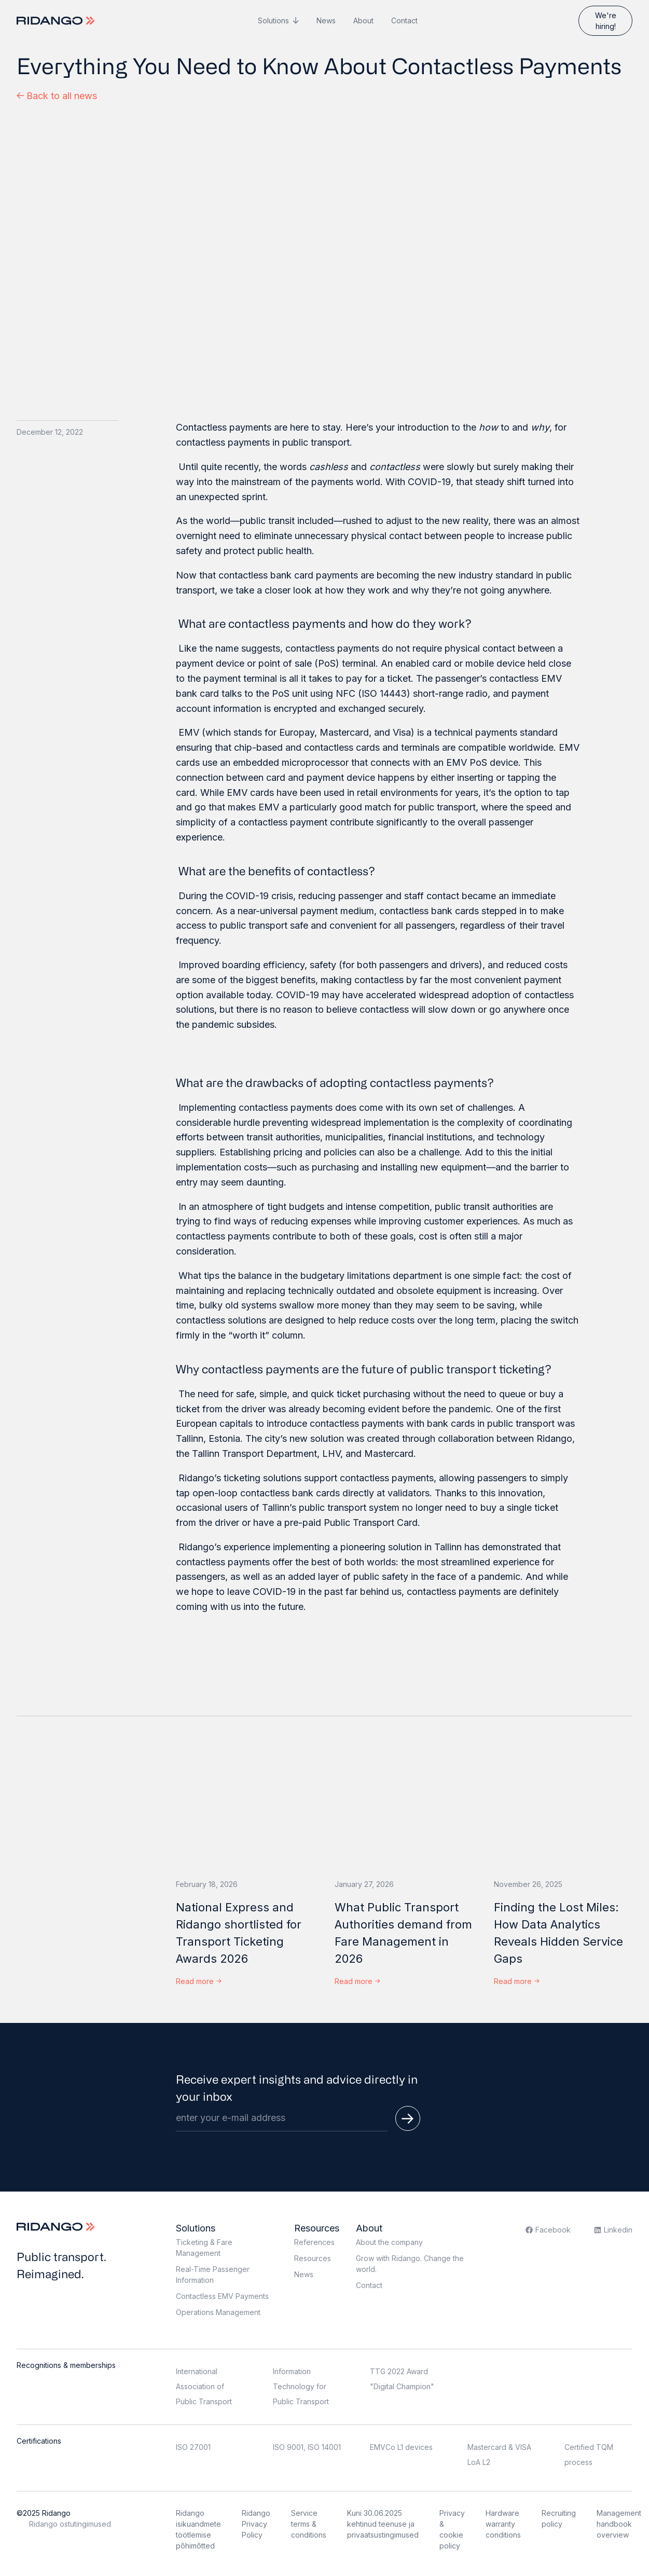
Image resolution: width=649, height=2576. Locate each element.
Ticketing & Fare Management (204, 2247)
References (314, 2242)
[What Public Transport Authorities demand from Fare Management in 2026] (404, 1805)
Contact (404, 20)
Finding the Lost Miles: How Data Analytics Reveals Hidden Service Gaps (558, 1932)
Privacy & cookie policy (452, 2529)
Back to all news (57, 95)
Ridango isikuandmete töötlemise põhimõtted (198, 2529)
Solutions (273, 20)
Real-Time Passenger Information (213, 2274)
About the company (389, 2242)
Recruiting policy (559, 2518)
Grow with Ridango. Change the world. (410, 2264)
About (363, 20)
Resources (316, 2228)
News (326, 20)
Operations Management (218, 2312)
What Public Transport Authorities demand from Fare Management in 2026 (403, 1932)
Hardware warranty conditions (503, 2524)
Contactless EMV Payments (222, 2296)
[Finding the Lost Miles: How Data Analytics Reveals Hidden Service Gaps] (563, 1805)
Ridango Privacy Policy (256, 2524)
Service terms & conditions (308, 2524)
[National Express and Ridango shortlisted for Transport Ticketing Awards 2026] (245, 1805)
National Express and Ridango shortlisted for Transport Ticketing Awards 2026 (238, 1932)
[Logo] (57, 21)
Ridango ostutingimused (70, 2523)
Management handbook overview (619, 2524)
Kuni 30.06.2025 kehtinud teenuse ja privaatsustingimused (383, 2524)
